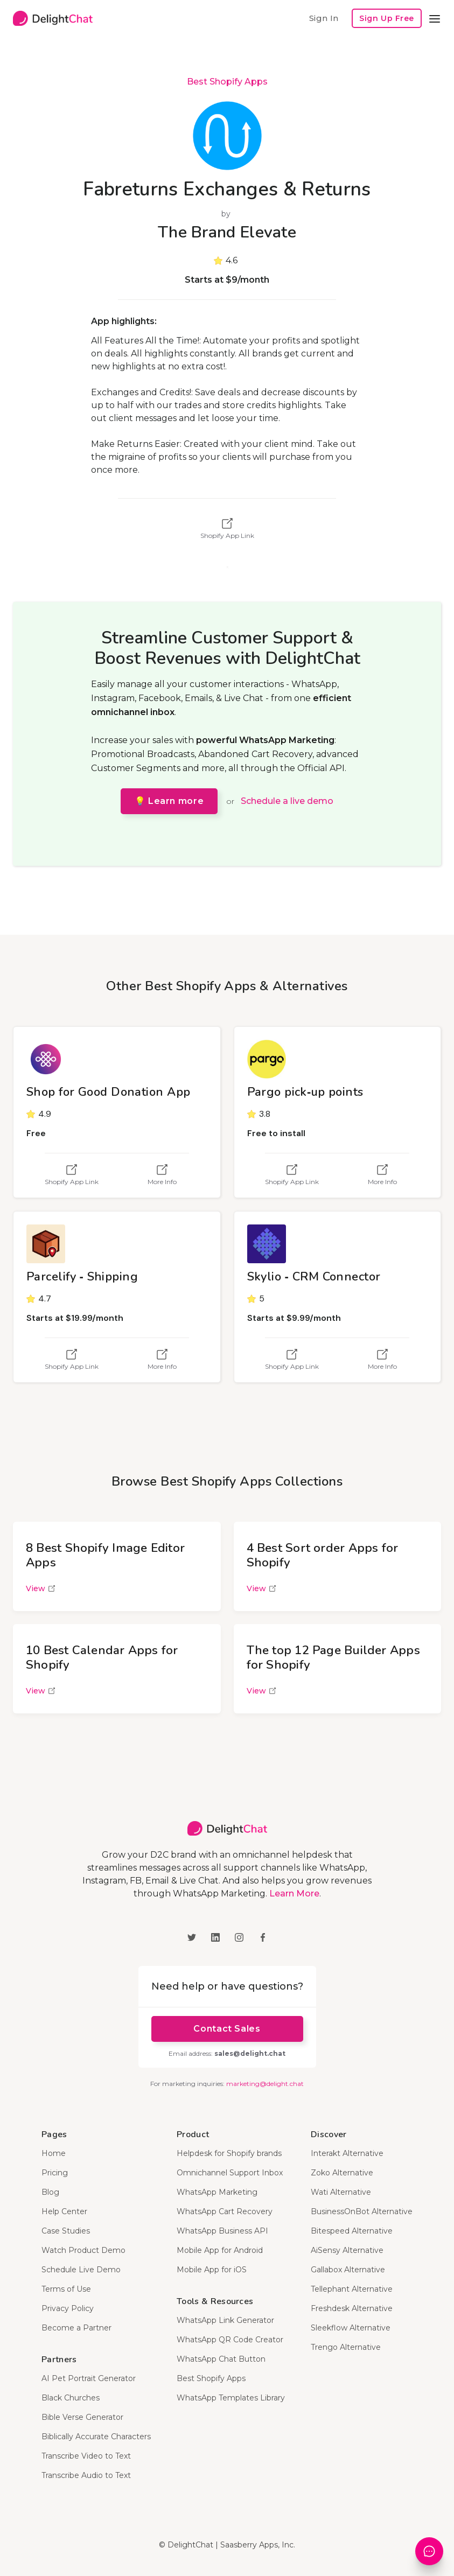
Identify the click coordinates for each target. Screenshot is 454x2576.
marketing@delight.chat (265, 2084)
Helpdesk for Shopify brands (229, 2153)
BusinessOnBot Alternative (362, 2211)
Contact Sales (226, 2029)
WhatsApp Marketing (217, 2192)
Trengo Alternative (346, 2347)
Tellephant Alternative (352, 2289)
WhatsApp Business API (222, 2231)
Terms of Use (66, 2289)
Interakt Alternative (347, 2153)
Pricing (54, 2173)
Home (53, 2153)
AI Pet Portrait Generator (88, 2378)
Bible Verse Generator (82, 2417)
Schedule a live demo (287, 801)
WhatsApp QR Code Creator (230, 2339)
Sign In (323, 18)
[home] (53, 18)
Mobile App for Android (220, 2250)
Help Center (64, 2211)
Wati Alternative (341, 2192)
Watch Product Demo (83, 2250)
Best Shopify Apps (227, 81)
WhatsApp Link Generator (225, 2320)
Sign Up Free (386, 18)
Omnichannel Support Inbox (230, 2173)
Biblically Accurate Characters (96, 2436)
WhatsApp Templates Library (231, 2398)
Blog (50, 2192)
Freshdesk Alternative (352, 2308)
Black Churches (70, 2398)
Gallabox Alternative (348, 2269)
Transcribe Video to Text (86, 2456)
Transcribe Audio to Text (86, 2475)
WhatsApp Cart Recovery (225, 2211)
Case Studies (65, 2231)
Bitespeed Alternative (352, 2231)
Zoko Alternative (342, 2173)
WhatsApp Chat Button (221, 2359)
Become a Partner (76, 2328)
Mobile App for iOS (212, 2269)
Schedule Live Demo (81, 2269)
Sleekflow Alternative (350, 2328)
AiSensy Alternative (347, 2250)
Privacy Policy (67, 2308)
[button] (434, 18)
